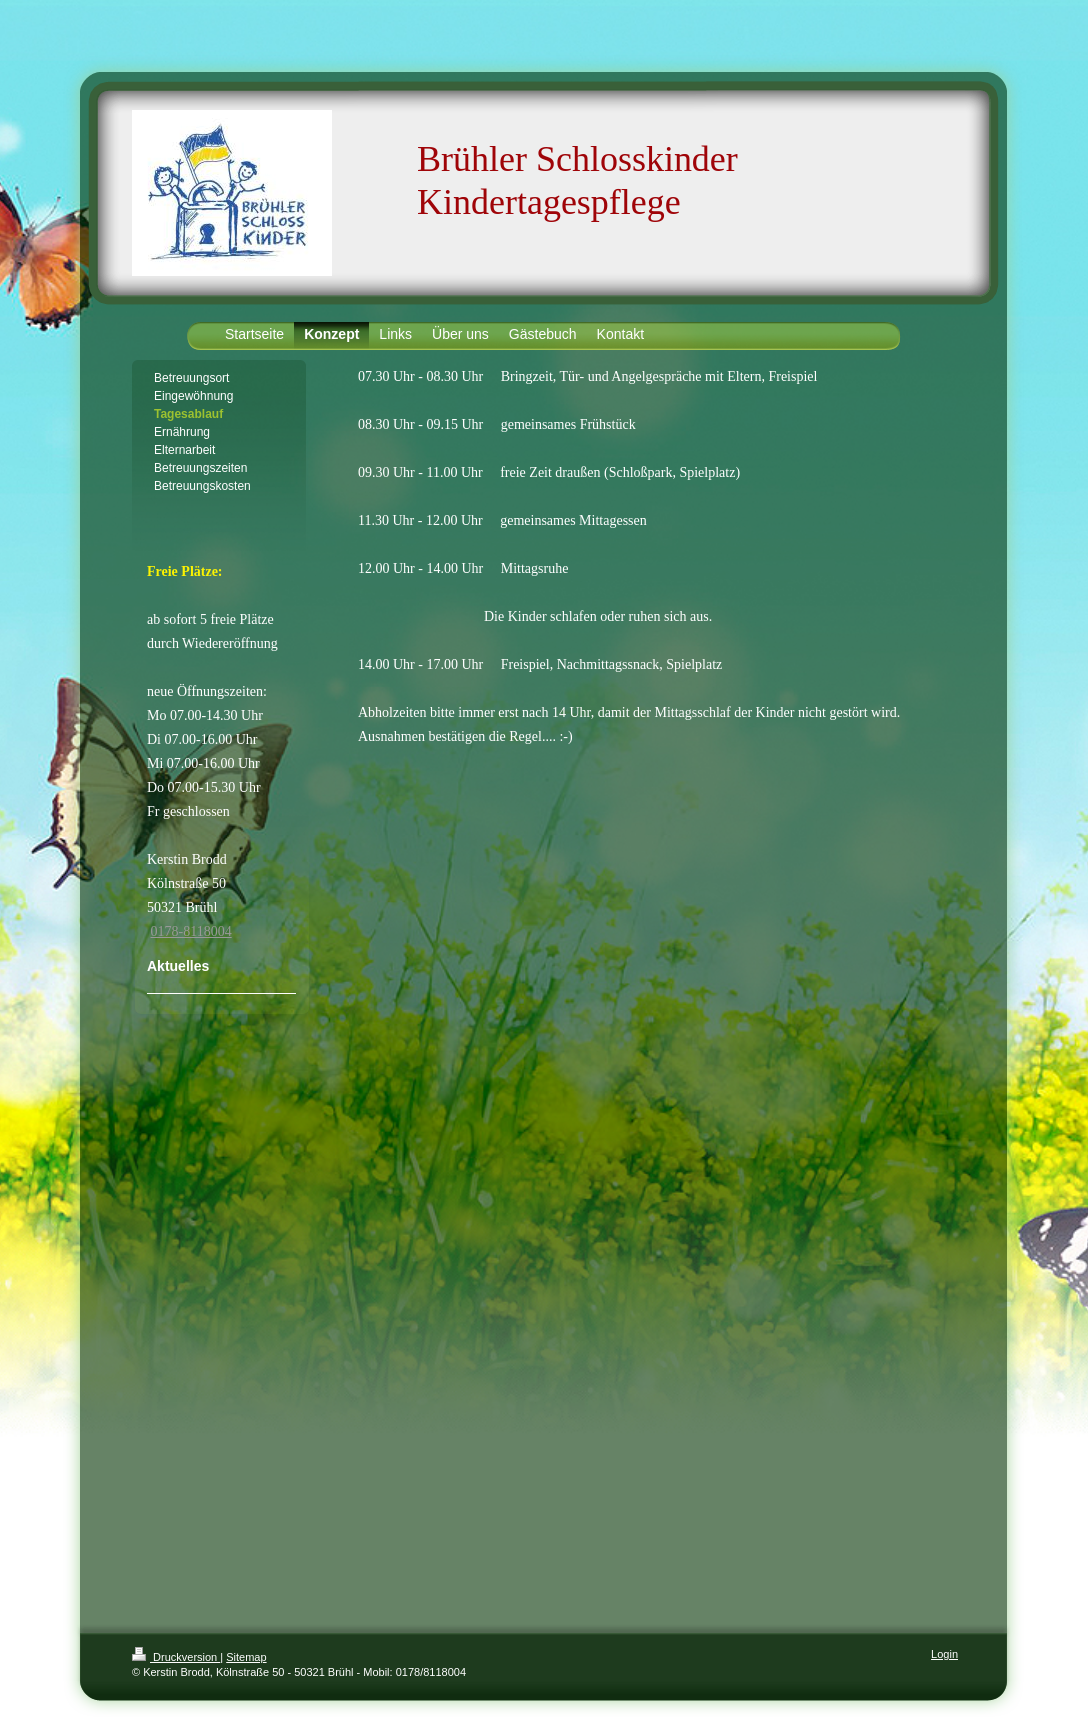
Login (944, 1654)
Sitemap (246, 1657)
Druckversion (176, 1657)
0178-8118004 (191, 931)
